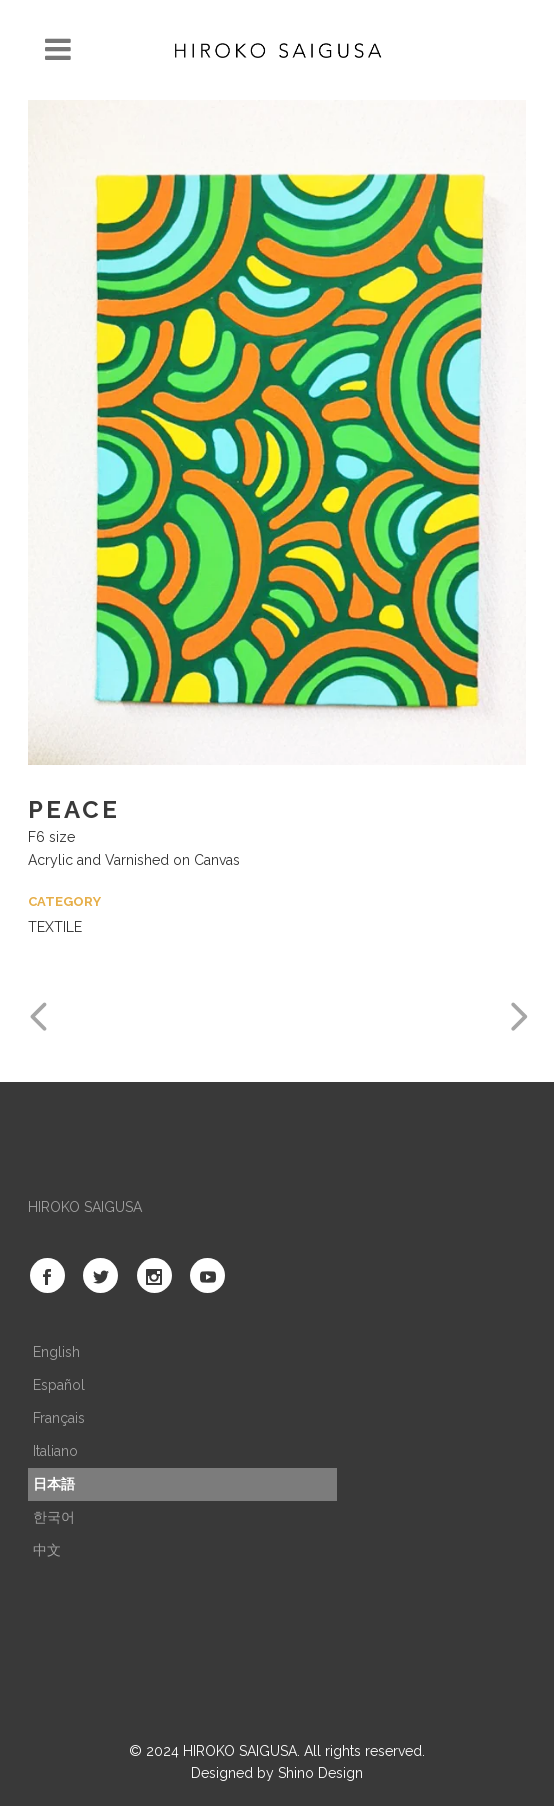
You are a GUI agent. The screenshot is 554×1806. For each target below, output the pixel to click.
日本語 (54, 1484)
